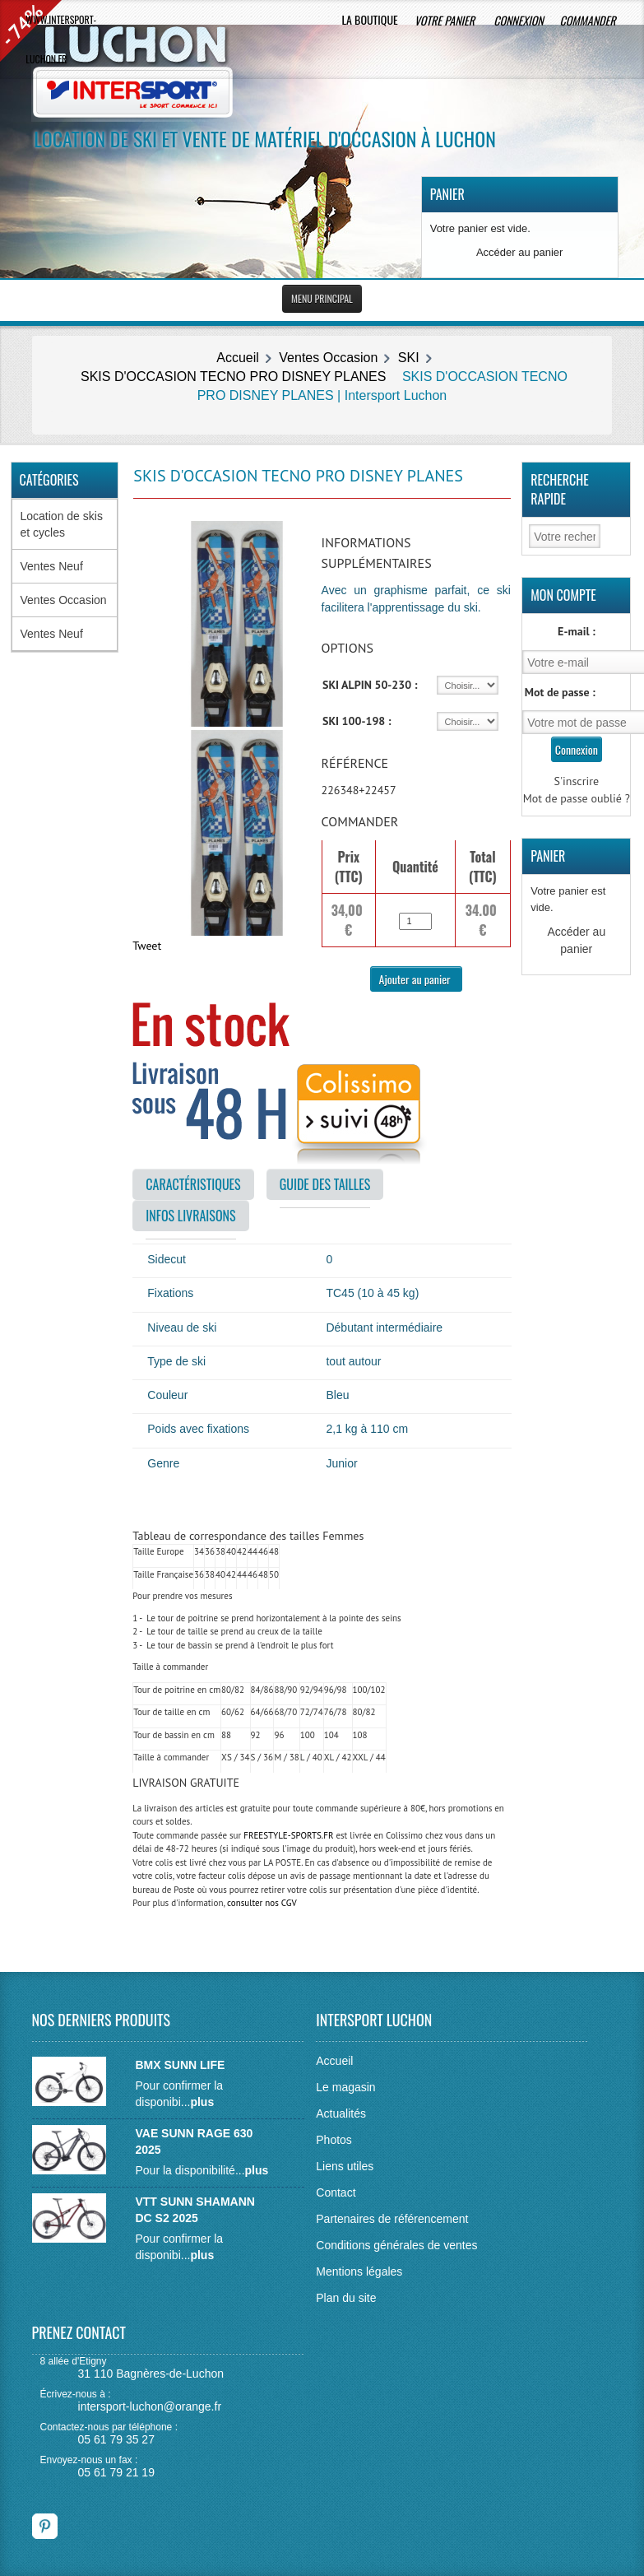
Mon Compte (563, 595)
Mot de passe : (560, 692)
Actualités (341, 2113)
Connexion (518, 20)
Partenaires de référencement (392, 2218)
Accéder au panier (519, 252)
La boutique (369, 19)
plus (202, 2102)
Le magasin (345, 2087)
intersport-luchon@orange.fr (150, 2406)
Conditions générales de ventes (396, 2245)
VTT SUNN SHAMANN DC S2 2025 (194, 2210)
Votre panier (446, 20)
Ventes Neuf (52, 566)
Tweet (146, 945)
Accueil (237, 358)
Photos (334, 2139)
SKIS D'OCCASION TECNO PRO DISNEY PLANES (233, 377)
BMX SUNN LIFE (180, 2064)
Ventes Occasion (328, 358)
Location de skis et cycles (62, 524)
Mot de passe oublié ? (576, 798)
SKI (408, 358)
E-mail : (576, 631)
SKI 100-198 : (356, 721)
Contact (335, 2192)
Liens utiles (344, 2166)
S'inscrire (577, 781)
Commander (589, 20)
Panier (447, 194)
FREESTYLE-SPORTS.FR (288, 1835)
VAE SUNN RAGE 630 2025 (194, 2141)
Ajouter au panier (416, 979)
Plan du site (346, 2297)
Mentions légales (359, 2271)
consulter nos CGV (262, 1903)
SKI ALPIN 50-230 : (370, 684)
